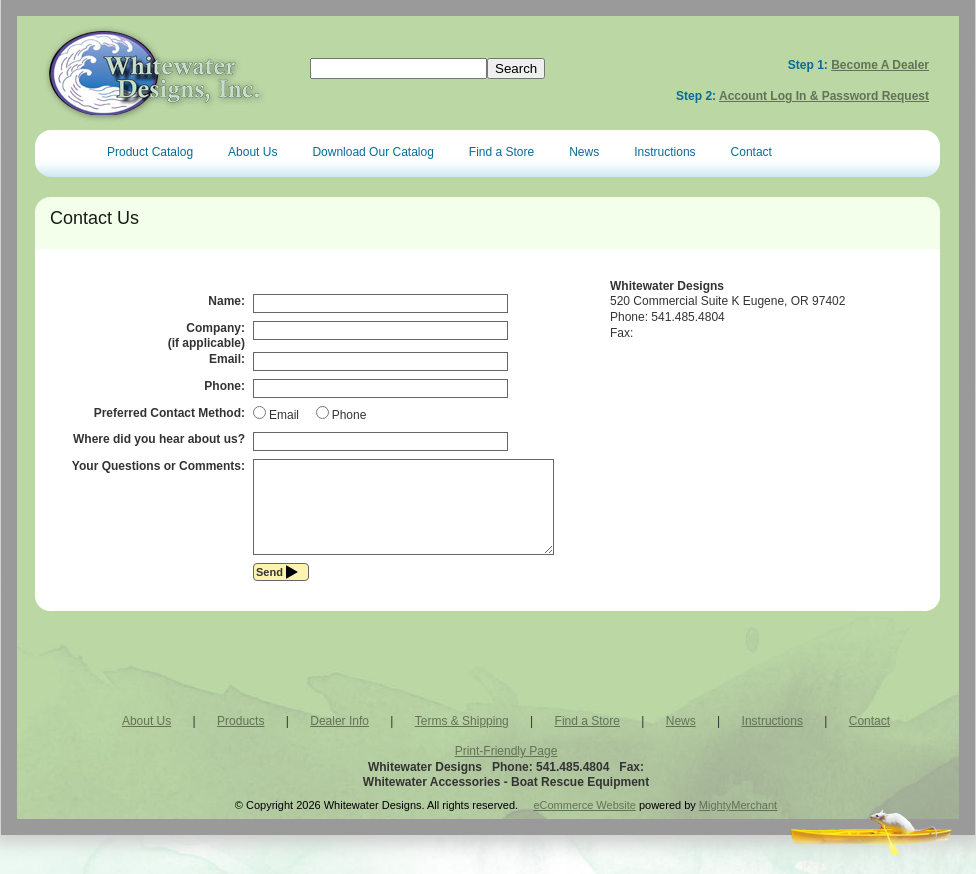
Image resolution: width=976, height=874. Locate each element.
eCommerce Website (584, 823)
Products (240, 739)
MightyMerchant (738, 823)
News (584, 152)
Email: (227, 359)
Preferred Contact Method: (169, 413)
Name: (226, 301)
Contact (751, 152)
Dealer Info (339, 739)
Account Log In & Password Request (824, 96)
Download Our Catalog (372, 152)
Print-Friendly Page (506, 769)
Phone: (224, 386)
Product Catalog (150, 152)
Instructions (664, 152)
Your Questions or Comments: (158, 466)
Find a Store (501, 152)
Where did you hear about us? (159, 439)
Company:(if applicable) (206, 336)
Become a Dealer (880, 65)
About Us (252, 152)
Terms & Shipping (462, 739)
